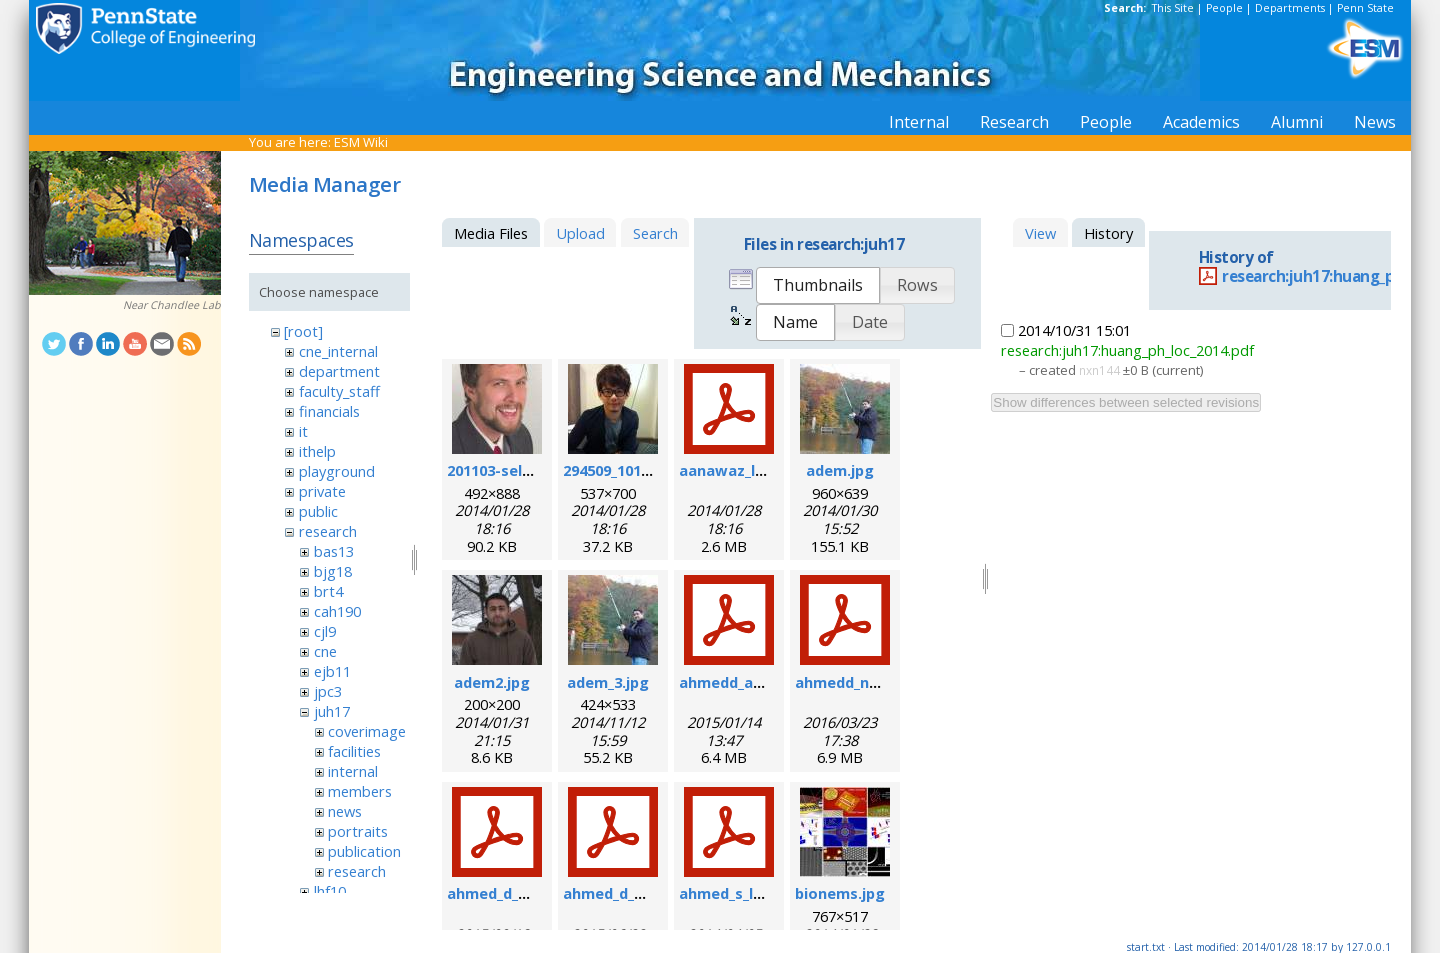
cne (325, 651)
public (318, 511)
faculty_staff (339, 391)
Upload (580, 233)
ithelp (317, 451)
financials (329, 411)
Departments (1290, 8)
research (328, 531)
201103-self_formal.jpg (530, 470)
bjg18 (333, 571)
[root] (303, 331)
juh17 (332, 711)
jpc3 (328, 691)
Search (655, 233)
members (360, 791)
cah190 (337, 611)
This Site (1173, 8)
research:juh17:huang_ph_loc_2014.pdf (1127, 350)
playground (337, 471)
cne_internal (338, 351)
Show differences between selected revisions (1126, 402)
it (303, 431)
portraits (358, 831)
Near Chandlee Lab (172, 305)
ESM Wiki (361, 142)
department (339, 371)
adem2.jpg (492, 682)
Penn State (1365, 8)
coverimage (367, 731)
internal (353, 771)
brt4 (328, 591)
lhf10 (330, 891)
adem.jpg (840, 470)
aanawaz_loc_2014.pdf (759, 470)
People (1224, 8)
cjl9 (325, 631)
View (1040, 233)
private (322, 491)
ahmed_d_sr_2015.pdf (639, 893)
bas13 (334, 551)
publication (364, 851)
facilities (354, 751)
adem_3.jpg (608, 682)
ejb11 (332, 671)
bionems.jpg (840, 893)
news (345, 811)
